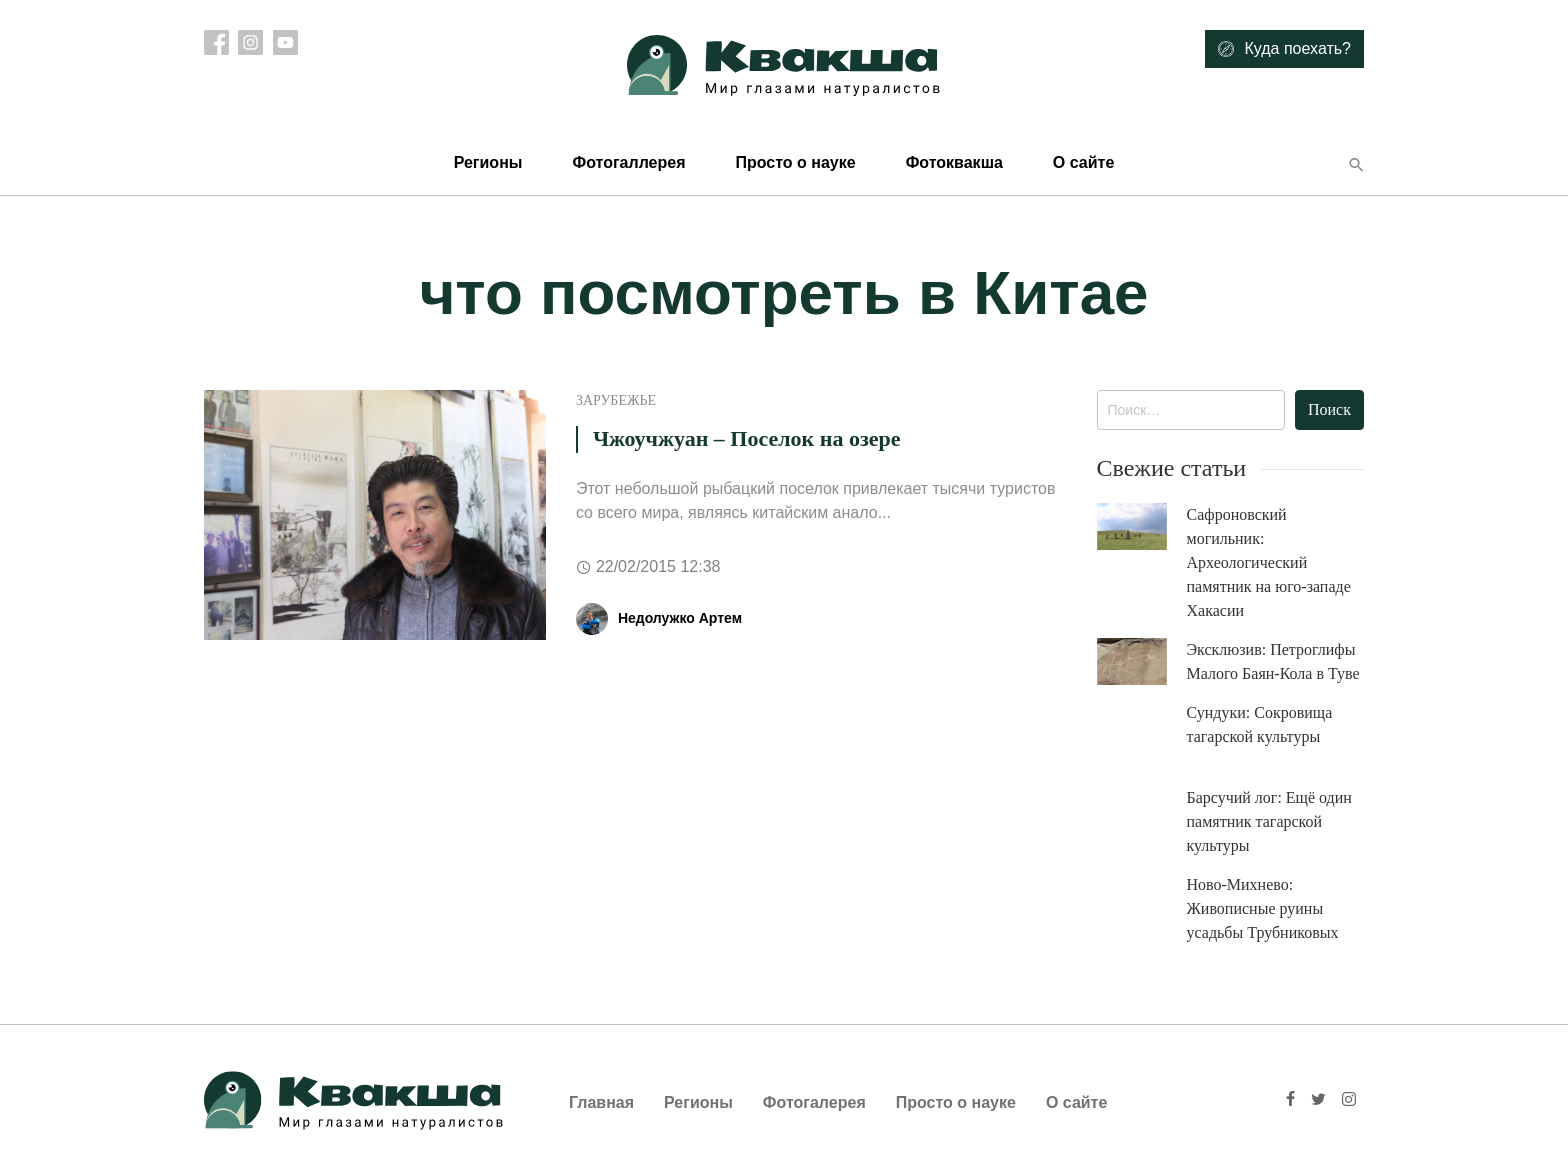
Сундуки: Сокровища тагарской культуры (1260, 724)
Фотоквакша (954, 162)
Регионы (488, 162)
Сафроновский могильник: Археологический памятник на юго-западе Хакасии (1269, 562)
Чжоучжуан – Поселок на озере (747, 438)
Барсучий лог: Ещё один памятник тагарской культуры (1269, 821)
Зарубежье (616, 400)
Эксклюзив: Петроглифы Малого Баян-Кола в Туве (1273, 661)
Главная (601, 1102)
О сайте (1083, 162)
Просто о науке (795, 162)
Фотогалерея (814, 1102)
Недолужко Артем (680, 618)
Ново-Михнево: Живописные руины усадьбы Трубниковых (1263, 908)
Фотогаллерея (628, 162)
